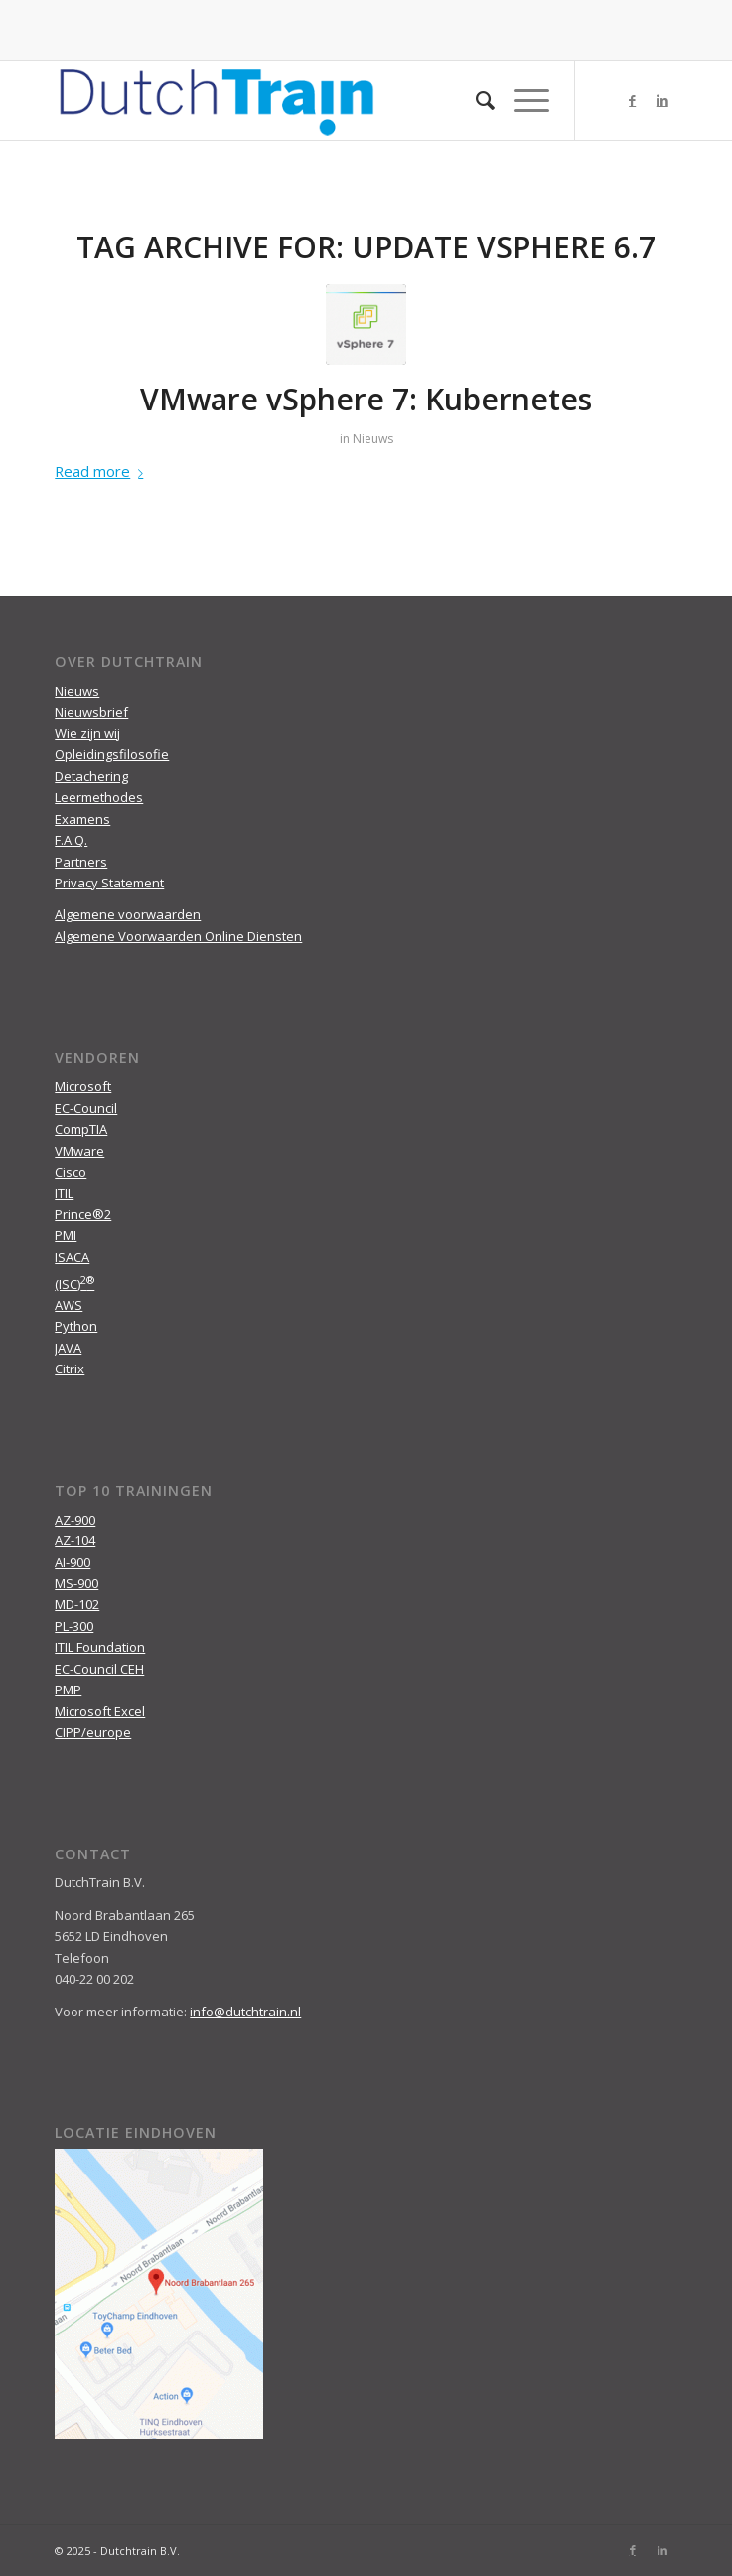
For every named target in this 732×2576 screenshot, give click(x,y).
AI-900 (72, 1562)
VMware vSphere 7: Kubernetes (366, 399)
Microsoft (83, 1086)
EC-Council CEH (99, 1669)
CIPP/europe (93, 1732)
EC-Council (86, 1108)
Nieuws (373, 438)
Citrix (69, 1368)
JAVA (68, 1348)
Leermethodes (99, 797)
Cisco (70, 1172)
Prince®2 (83, 1214)
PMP (68, 1689)
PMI (65, 1235)
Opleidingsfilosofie (112, 754)
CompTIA (81, 1129)
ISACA (72, 1257)
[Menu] (522, 100)
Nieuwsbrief (91, 712)
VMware (79, 1151)
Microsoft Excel (100, 1711)
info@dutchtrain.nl (245, 2011)
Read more (103, 471)
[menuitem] (475, 100)
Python (76, 1326)
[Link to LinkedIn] (662, 100)
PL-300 (74, 1626)
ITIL (64, 1193)
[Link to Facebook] (633, 100)
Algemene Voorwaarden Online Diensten (178, 936)
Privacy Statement (109, 882)
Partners (81, 862)
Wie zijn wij (87, 733)
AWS (68, 1305)
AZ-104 (75, 1540)
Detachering (91, 776)
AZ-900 (75, 1520)
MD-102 (77, 1604)
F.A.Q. (71, 840)
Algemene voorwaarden (128, 914)
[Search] (475, 100)
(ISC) (74, 1284)
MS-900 (76, 1583)
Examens (82, 819)
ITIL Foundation (100, 1647)
